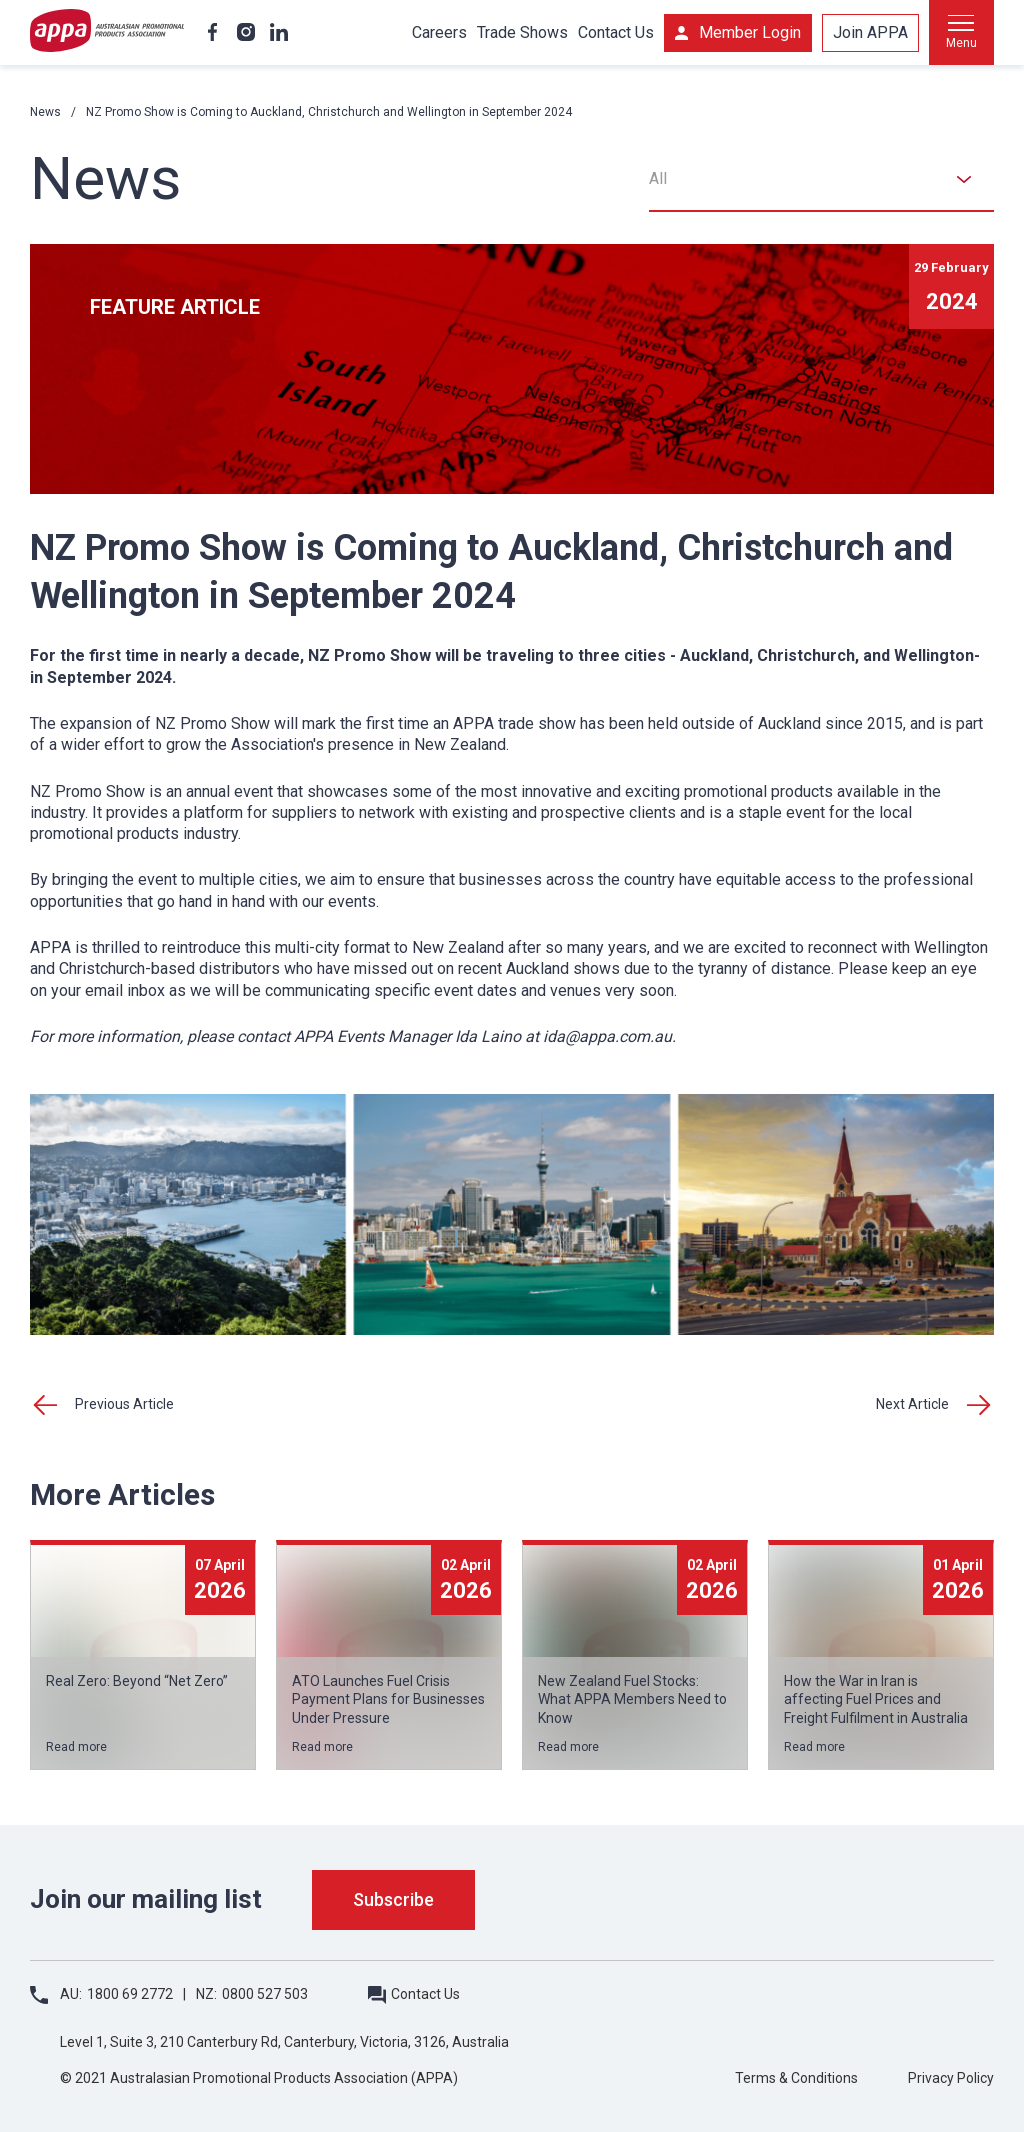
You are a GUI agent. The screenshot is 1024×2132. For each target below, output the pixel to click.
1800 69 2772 (130, 1994)
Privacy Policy (951, 2078)
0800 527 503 (265, 1994)
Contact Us (616, 32)
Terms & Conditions (796, 2078)
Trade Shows (522, 32)
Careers (439, 32)
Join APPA (870, 32)
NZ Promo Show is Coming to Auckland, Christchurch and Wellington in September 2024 (329, 112)
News (45, 112)
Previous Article (124, 1404)
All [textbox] (658, 178)
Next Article (912, 1404)
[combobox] (821, 179)
